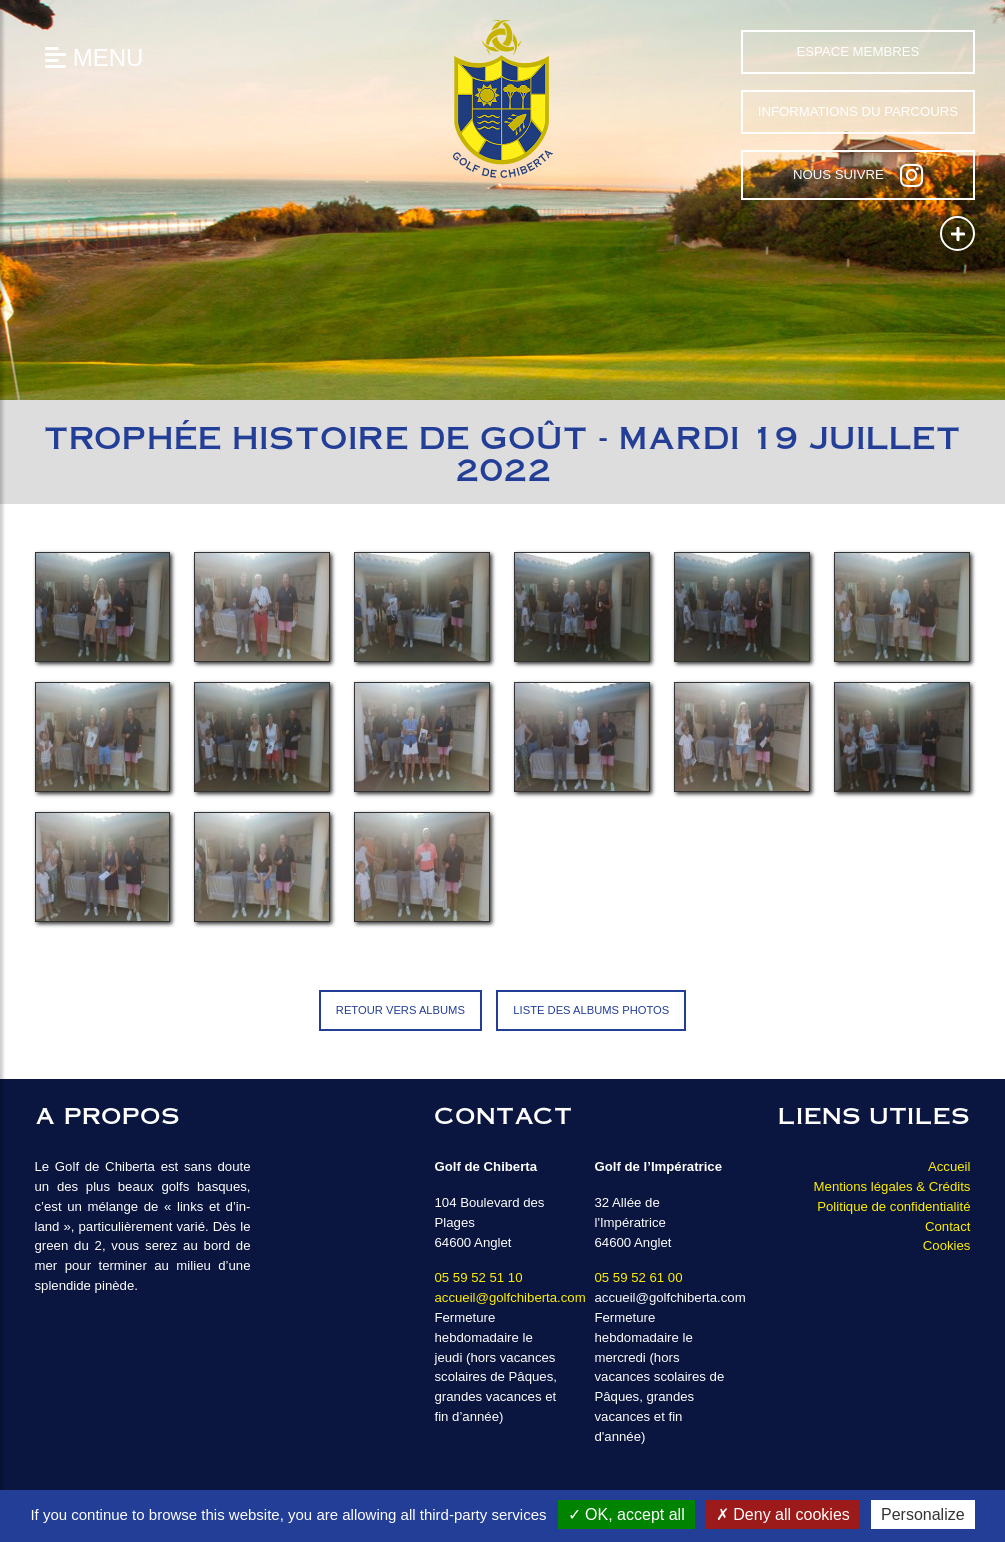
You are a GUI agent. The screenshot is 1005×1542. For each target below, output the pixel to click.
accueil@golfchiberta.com (509, 1297)
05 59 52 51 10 (478, 1277)
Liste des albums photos (591, 1010)
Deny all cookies (783, 1514)
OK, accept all (626, 1514)
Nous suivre (858, 175)
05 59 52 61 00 (638, 1277)
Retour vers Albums (400, 1010)
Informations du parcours (858, 111)
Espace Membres (857, 51)
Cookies (947, 1245)
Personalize (923, 1514)
